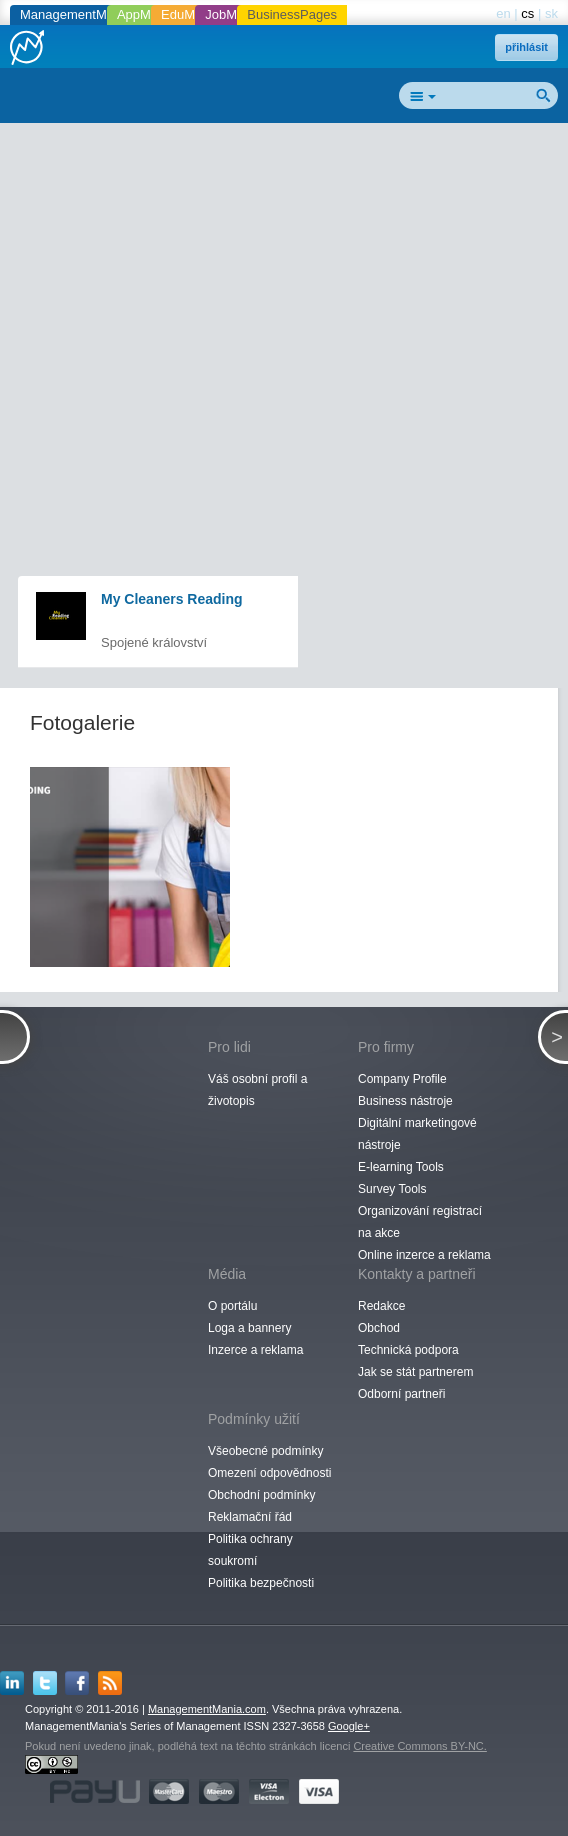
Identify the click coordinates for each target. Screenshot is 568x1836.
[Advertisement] (291, 276)
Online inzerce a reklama (424, 1255)
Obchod (379, 1328)
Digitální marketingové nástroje (417, 1134)
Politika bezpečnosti (261, 1583)
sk (551, 13)
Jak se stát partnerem (415, 1372)
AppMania (146, 14)
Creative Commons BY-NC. (419, 1746)
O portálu (232, 1306)
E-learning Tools (401, 1167)
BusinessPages (292, 14)
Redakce (381, 1306)
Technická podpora (408, 1350)
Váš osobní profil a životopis (257, 1090)
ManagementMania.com (207, 1709)
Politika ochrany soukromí (250, 1550)
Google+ (349, 1726)
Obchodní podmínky (261, 1495)
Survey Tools (392, 1189)
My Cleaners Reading (172, 599)
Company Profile (402, 1079)
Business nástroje (405, 1101)
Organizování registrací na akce (420, 1222)
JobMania (233, 14)
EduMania (190, 14)
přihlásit (526, 47)
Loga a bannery (249, 1328)
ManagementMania (75, 14)
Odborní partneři (401, 1394)
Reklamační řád (250, 1517)
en (503, 13)
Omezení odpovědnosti (269, 1473)
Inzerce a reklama (255, 1350)
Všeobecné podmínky (265, 1451)
